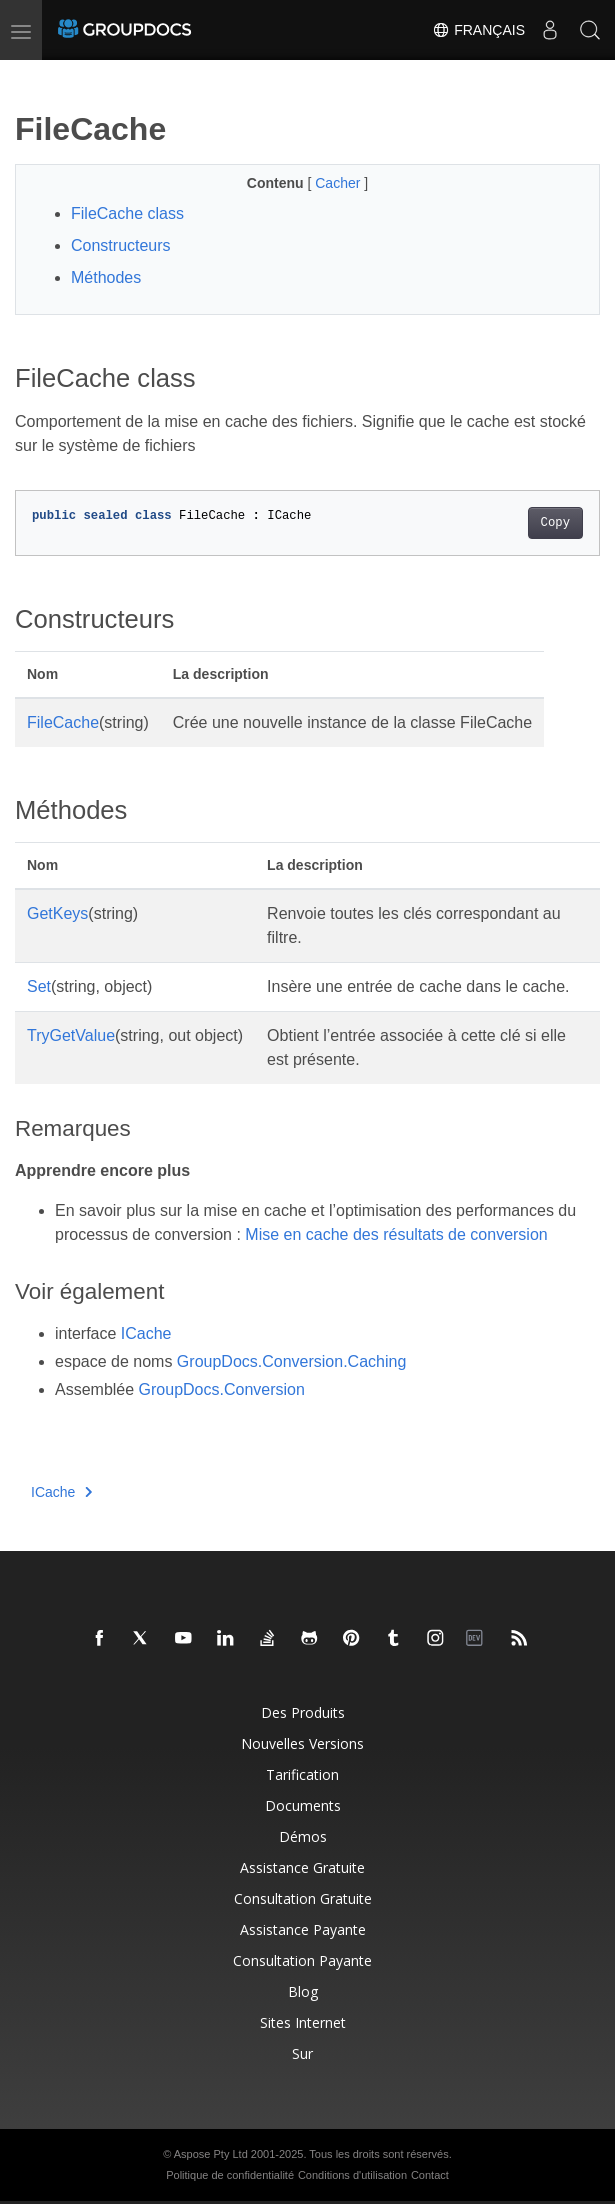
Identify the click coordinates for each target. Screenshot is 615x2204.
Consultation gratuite (303, 1898)
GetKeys (57, 913)
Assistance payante (303, 1929)
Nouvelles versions (302, 1743)
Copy (555, 523)
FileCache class (127, 213)
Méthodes (106, 277)
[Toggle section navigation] (32, 77)
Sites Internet (303, 2022)
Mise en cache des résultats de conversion (396, 1234)
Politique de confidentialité (230, 2175)
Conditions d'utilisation (352, 2175)
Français (478, 30)
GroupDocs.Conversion (222, 1389)
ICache (146, 1333)
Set (39, 986)
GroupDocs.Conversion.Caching (291, 1361)
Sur (302, 2053)
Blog (303, 1991)
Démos (303, 1836)
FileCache (63, 722)
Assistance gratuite (302, 1867)
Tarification (302, 1774)
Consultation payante (302, 1960)
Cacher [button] (339, 183)
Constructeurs (121, 245)
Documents (303, 1805)
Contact (430, 2175)
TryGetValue (71, 1035)
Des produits (303, 1712)
